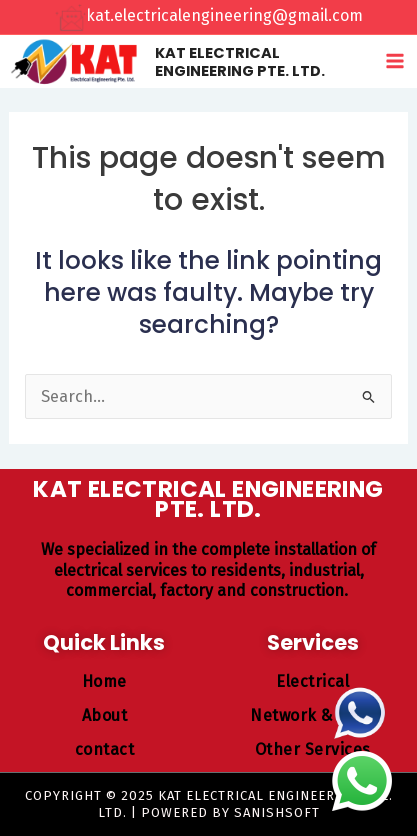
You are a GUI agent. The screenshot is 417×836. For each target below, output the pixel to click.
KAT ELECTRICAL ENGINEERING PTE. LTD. (240, 62)
